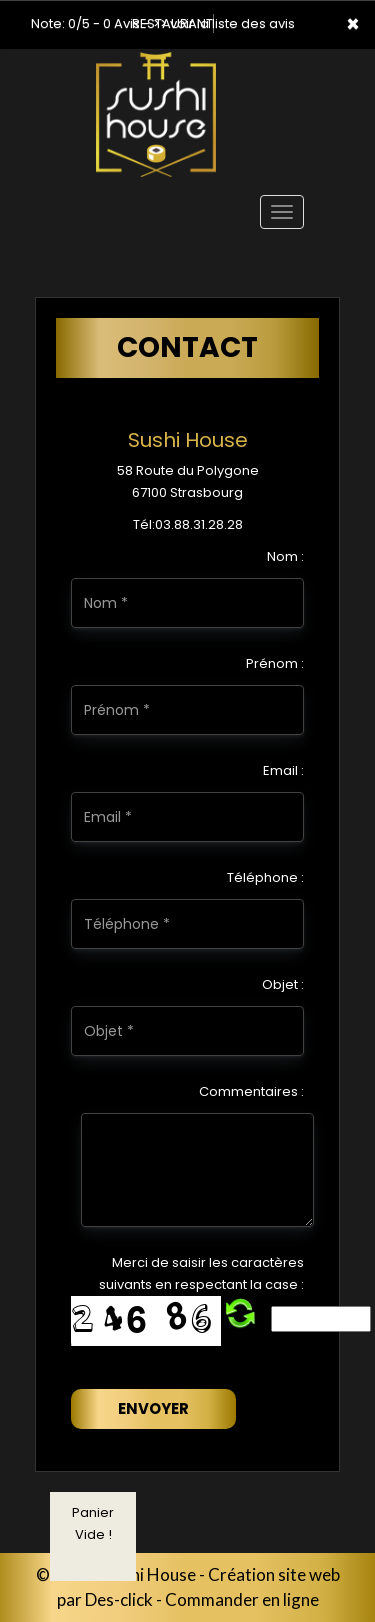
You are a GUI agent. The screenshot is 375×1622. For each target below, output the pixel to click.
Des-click (119, 1599)
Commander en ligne (242, 1599)
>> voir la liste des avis (224, 23)
